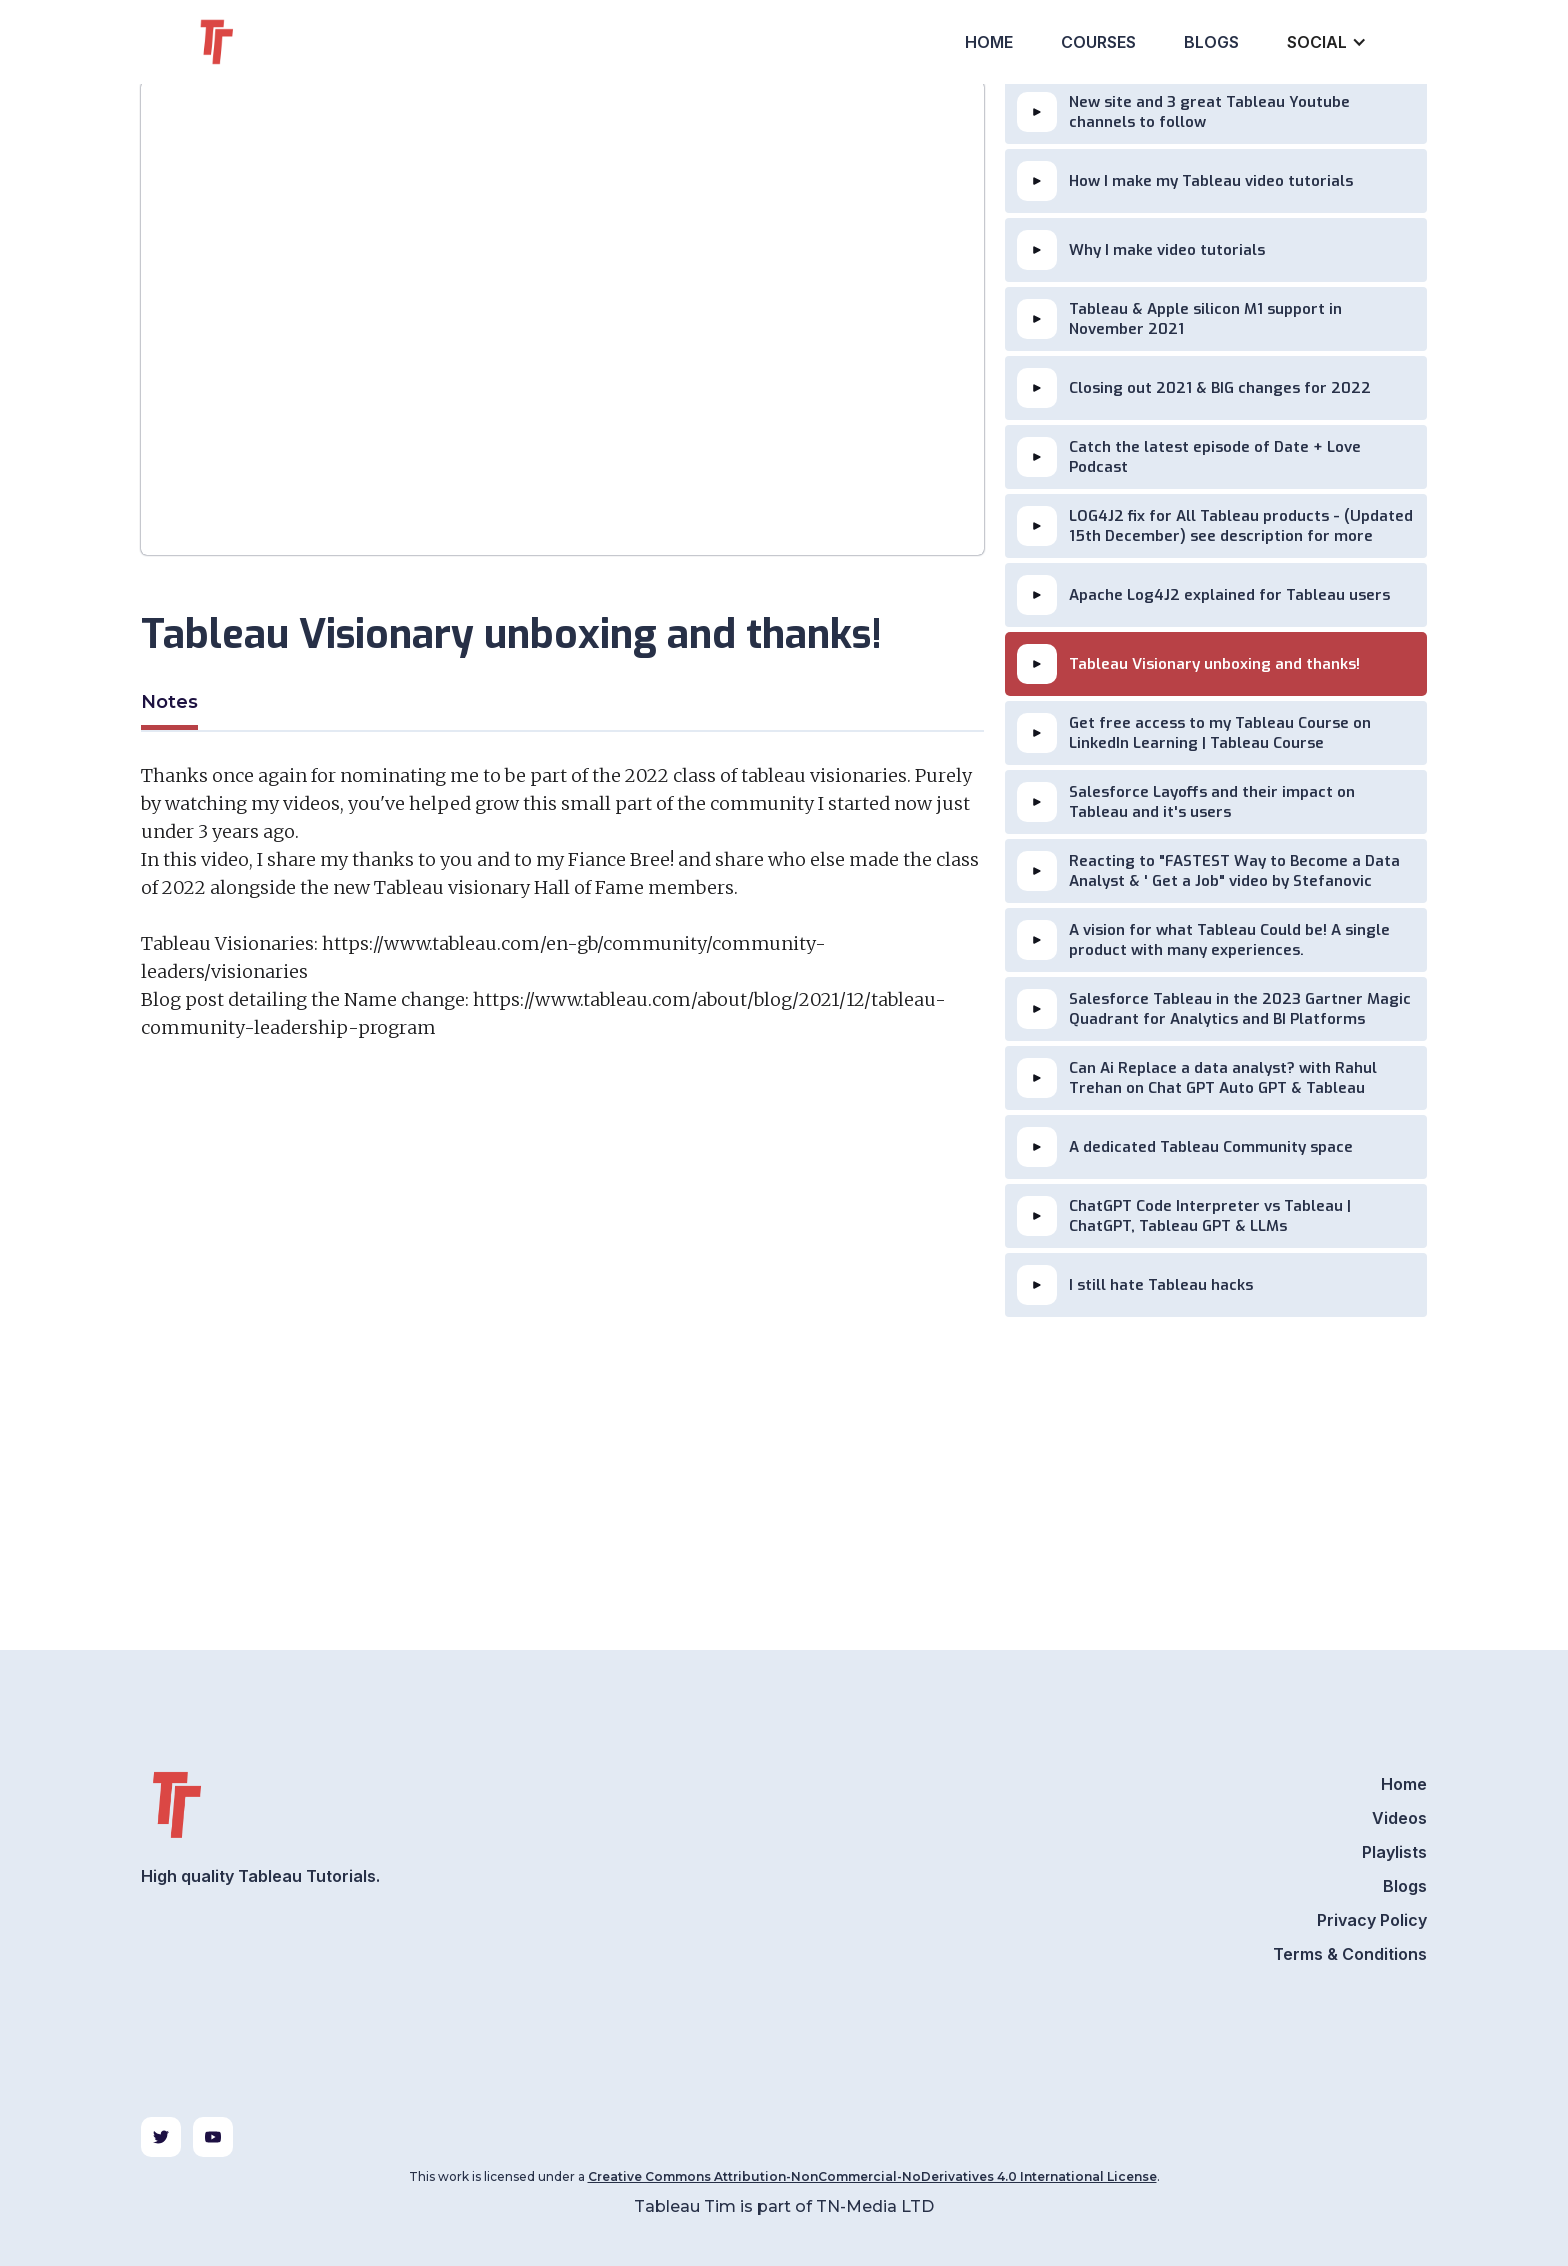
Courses (1098, 42)
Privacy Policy (1372, 1920)
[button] (1325, 42)
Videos (1399, 1818)
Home (989, 42)
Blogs (1211, 42)
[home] (253, 42)
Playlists (1394, 1852)
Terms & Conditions (1350, 1954)
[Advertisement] (562, 1290)
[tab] (169, 704)
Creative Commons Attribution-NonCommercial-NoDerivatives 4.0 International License (872, 2176)
